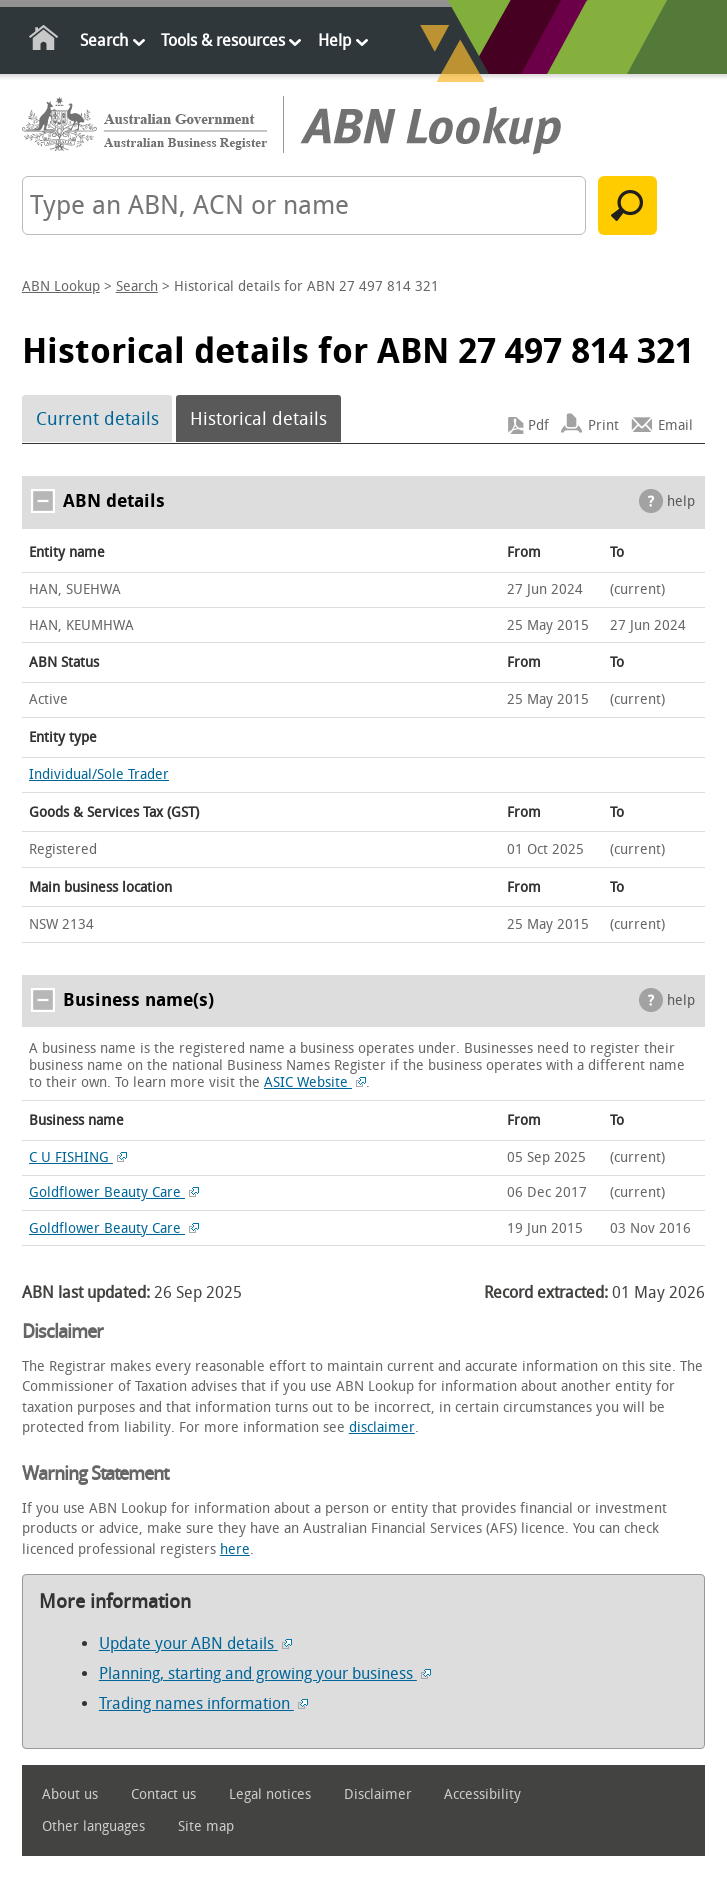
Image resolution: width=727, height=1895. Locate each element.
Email (675, 425)
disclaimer (382, 1427)
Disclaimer (378, 1794)
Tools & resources (223, 40)
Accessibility (482, 1794)
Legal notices (270, 1794)
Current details (97, 419)
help (681, 501)
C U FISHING (78, 1157)
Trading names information (203, 1703)
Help (334, 40)
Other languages (93, 1826)
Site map (206, 1826)
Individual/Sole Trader (99, 774)
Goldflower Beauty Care (114, 1192)
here (235, 1549)
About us (70, 1794)
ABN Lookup (61, 286)
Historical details (258, 419)
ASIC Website (315, 1082)
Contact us (163, 1794)
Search (104, 40)
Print (603, 425)
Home (44, 41)
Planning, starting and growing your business (265, 1673)
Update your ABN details (195, 1643)
